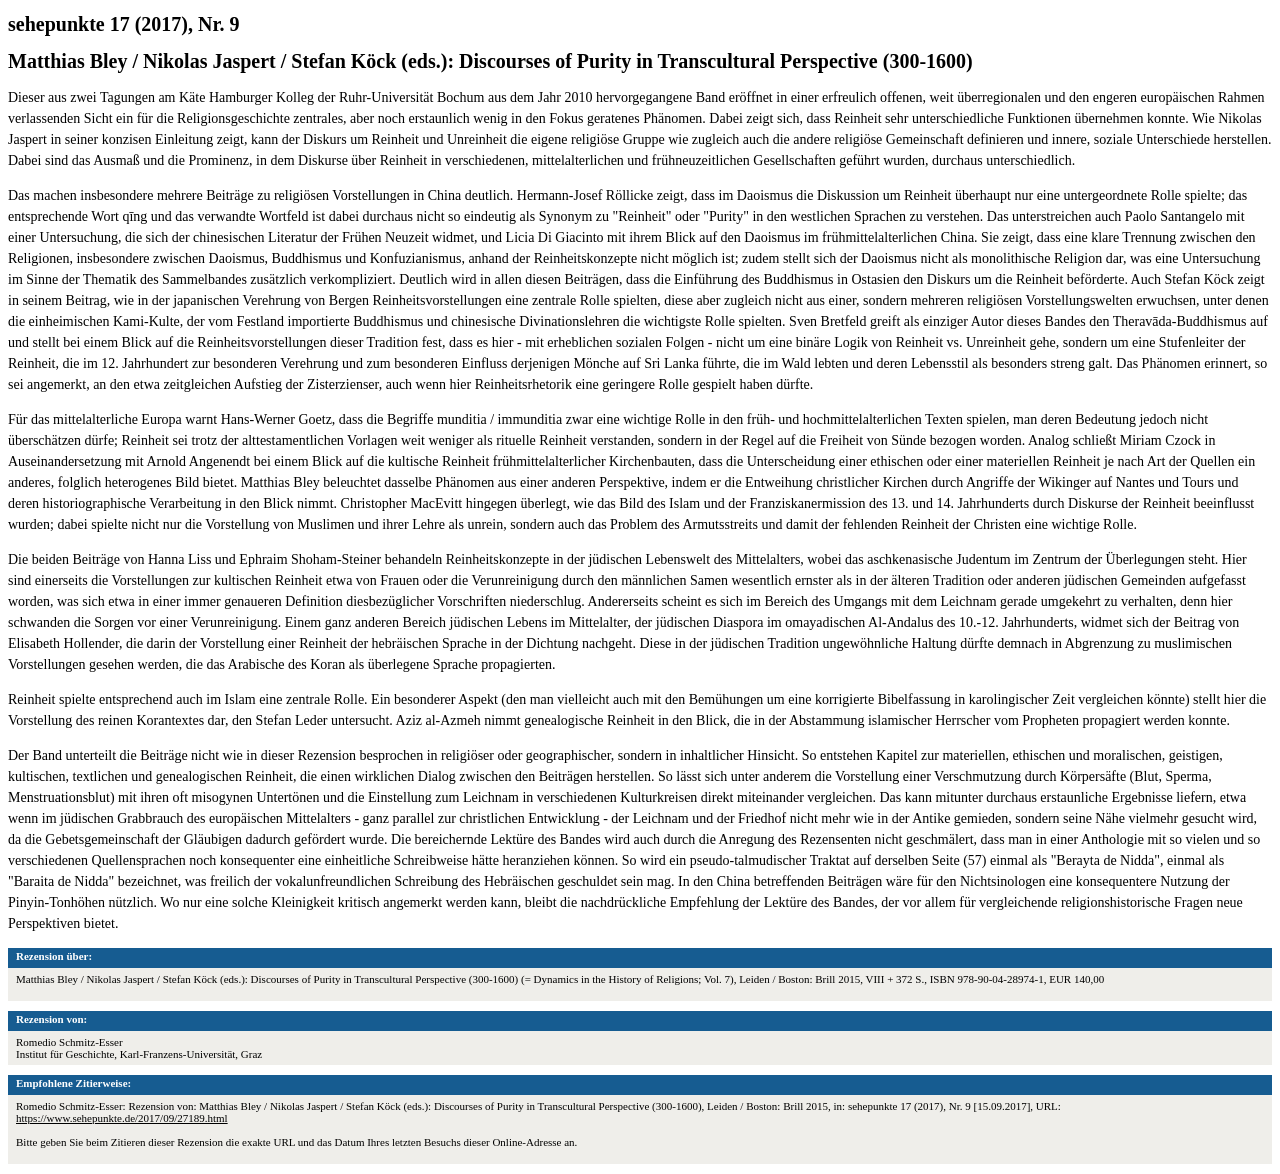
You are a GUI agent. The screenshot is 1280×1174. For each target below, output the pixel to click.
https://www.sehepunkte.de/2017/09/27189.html (122, 1118)
